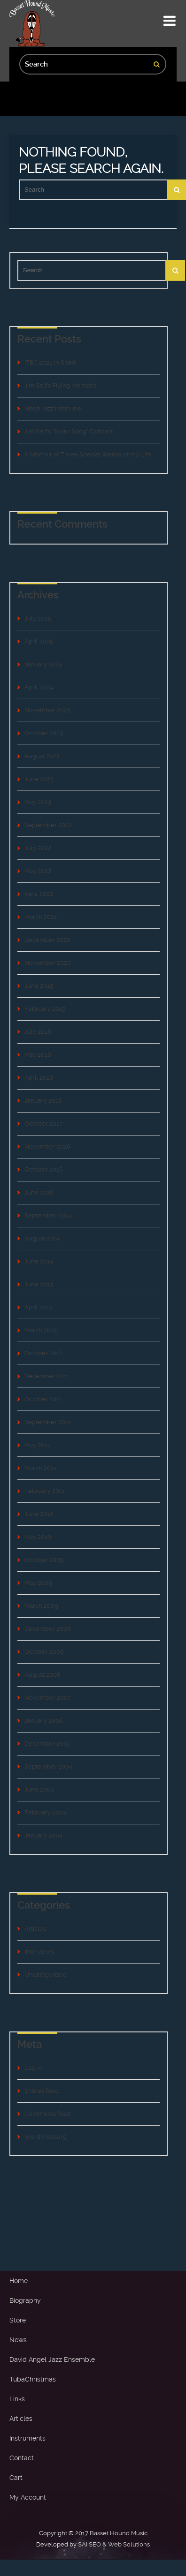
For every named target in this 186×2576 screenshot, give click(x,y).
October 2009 (44, 1559)
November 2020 (47, 962)
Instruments (27, 2438)
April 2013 (38, 1307)
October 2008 (44, 1651)
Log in (33, 2067)
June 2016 (39, 1192)
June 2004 (39, 1789)
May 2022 (37, 870)
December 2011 (46, 1376)
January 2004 (43, 1835)
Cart (16, 2477)
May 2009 (38, 1582)
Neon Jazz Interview (53, 408)
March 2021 (40, 916)
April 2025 (38, 641)
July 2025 (37, 618)
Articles (35, 1928)
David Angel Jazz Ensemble (52, 2359)
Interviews (39, 1951)
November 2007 (47, 1697)
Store (17, 2320)
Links (17, 2399)
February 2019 (45, 1008)
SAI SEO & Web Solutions (114, 2544)
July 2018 (37, 1031)
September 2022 (48, 825)
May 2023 (37, 802)
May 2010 (37, 1536)
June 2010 (39, 1513)
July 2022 (37, 847)
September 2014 (47, 1215)
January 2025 (43, 664)
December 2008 (47, 1628)
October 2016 (43, 1169)
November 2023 (47, 710)
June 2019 (39, 985)
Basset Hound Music (118, 2533)
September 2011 (47, 1422)
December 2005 (47, 1743)
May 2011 (37, 1445)
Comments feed (47, 2113)
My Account (27, 2497)
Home (18, 2281)
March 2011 (40, 1467)
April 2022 (38, 893)
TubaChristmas (32, 2379)
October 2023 (43, 733)
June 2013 (38, 1284)
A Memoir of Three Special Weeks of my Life (87, 454)
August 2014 (41, 1238)
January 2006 (43, 1720)
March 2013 (40, 1330)
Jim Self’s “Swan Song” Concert (68, 431)
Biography (25, 2300)
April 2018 (38, 1077)
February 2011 (44, 1490)
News (18, 2340)
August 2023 (42, 756)
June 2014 (38, 1261)
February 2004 (45, 1812)
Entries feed (41, 2090)
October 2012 (43, 1353)
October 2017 (43, 1123)
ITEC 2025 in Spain (50, 362)
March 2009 (41, 1605)
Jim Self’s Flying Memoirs (60, 385)
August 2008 (42, 1674)
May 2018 (37, 1054)
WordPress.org (45, 2136)
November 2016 (47, 1146)
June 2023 (39, 779)
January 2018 (43, 1100)
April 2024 (38, 687)
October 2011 (43, 1399)
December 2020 (47, 939)
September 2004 (48, 1766)
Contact (21, 2458)
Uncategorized (45, 1974)
